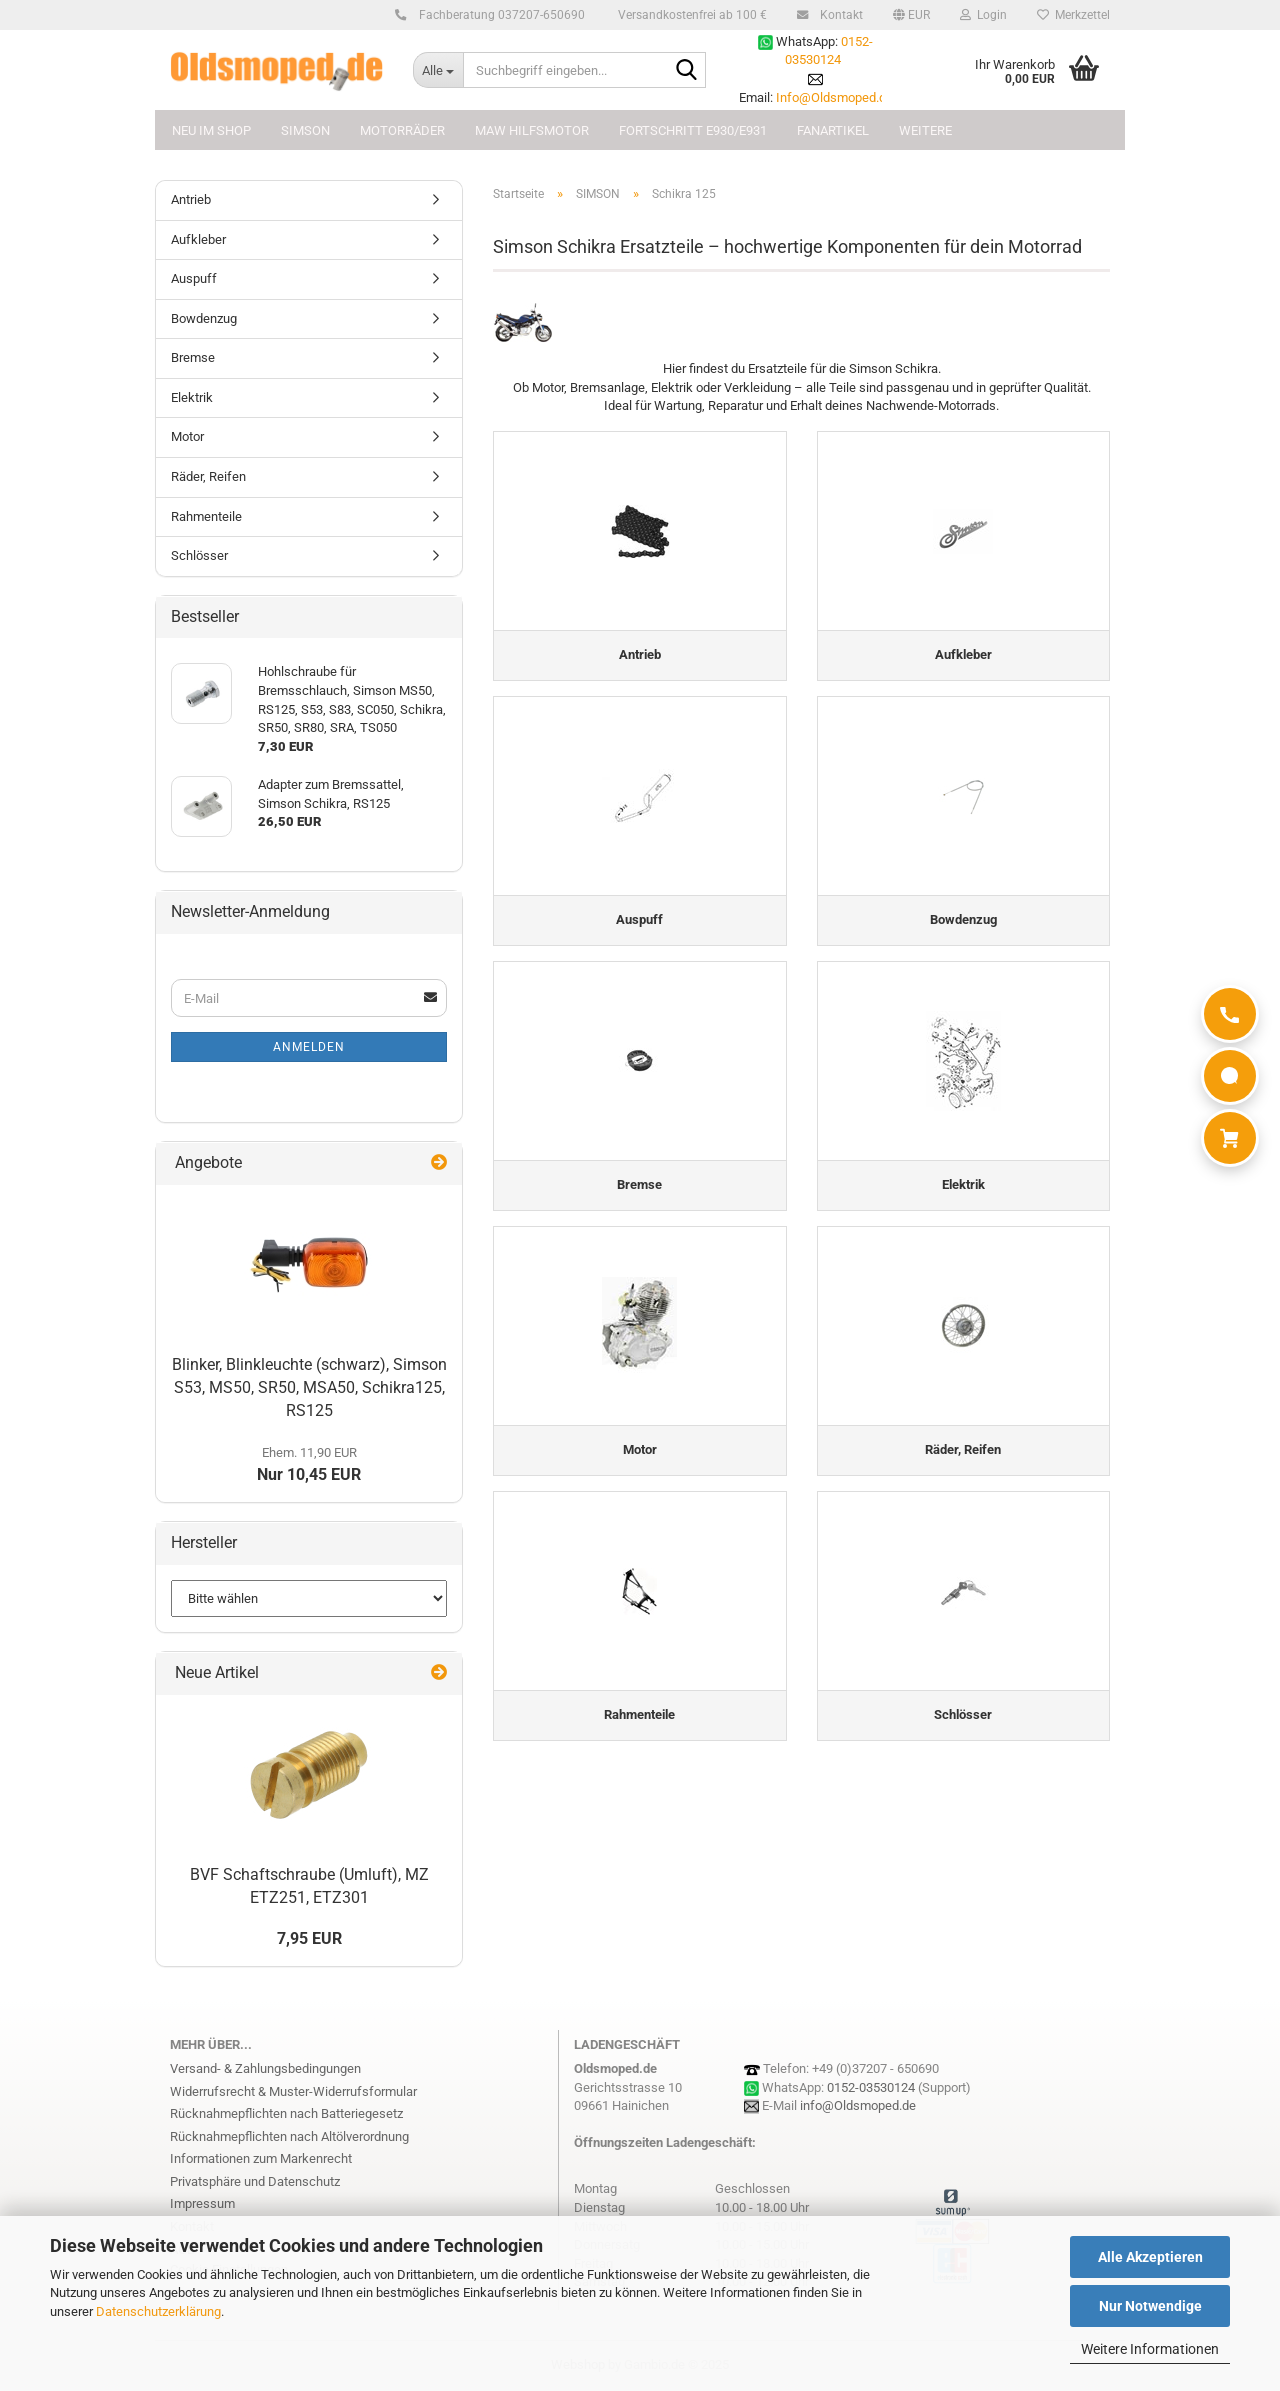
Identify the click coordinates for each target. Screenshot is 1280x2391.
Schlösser (199, 555)
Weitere (925, 130)
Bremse (193, 357)
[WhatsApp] (1230, 1076)
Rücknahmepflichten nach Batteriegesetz (286, 2113)
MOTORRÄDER (402, 130)
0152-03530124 (871, 2087)
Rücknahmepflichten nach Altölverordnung (289, 2136)
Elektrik (192, 397)
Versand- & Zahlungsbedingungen (265, 2068)
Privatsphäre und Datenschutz (255, 2181)
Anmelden (309, 1047)
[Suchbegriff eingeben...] (438, 70)
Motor (187, 436)
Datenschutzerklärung (158, 2311)
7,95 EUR (309, 1938)
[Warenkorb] (1230, 1138)
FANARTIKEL (833, 130)
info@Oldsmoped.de (858, 2105)
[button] (911, 15)
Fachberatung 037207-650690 (499, 15)
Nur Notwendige (1150, 2306)
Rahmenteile (206, 516)
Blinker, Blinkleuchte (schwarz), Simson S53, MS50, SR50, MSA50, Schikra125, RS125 (309, 1387)
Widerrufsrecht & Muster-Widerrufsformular (293, 2091)
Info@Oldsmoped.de (834, 97)
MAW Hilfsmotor (532, 130)
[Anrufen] (1230, 1014)
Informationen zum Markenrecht (261, 2158)
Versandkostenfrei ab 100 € (691, 15)
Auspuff (194, 278)
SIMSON (305, 130)
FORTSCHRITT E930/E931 (693, 130)
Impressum (202, 2203)
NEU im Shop (211, 130)
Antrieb (191, 199)
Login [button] (983, 15)
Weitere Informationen (1150, 2349)
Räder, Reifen (208, 476)
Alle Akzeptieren (1150, 2257)
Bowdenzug (204, 318)
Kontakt (838, 15)
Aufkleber (198, 239)
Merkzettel (1073, 15)
